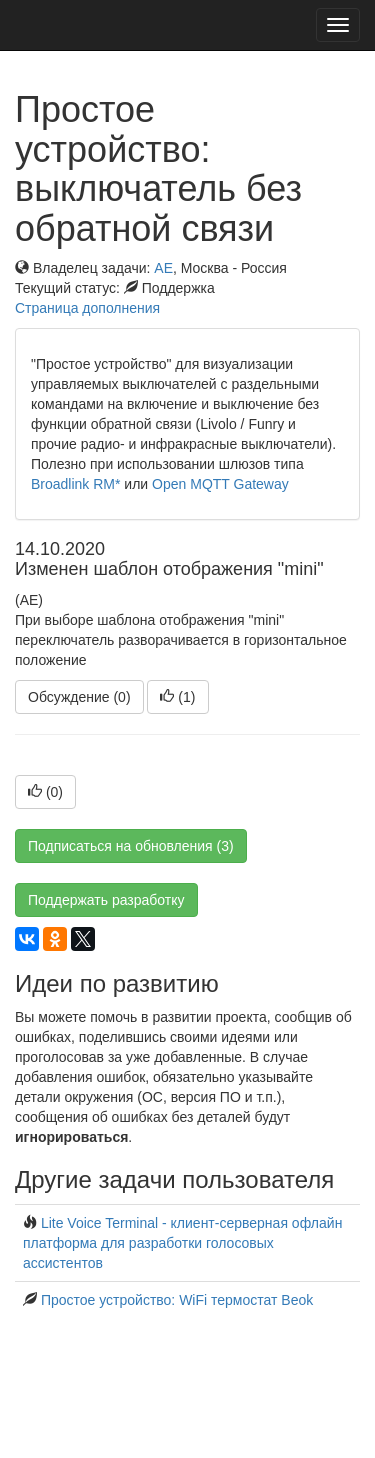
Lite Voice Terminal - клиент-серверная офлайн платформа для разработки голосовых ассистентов (182, 1243)
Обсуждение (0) (79, 697)
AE (163, 268)
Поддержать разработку (106, 900)
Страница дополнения (87, 308)
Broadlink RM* (75, 484)
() (177, 697)
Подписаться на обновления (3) (131, 846)
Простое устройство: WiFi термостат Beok (177, 1300)
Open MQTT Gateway (220, 484)
